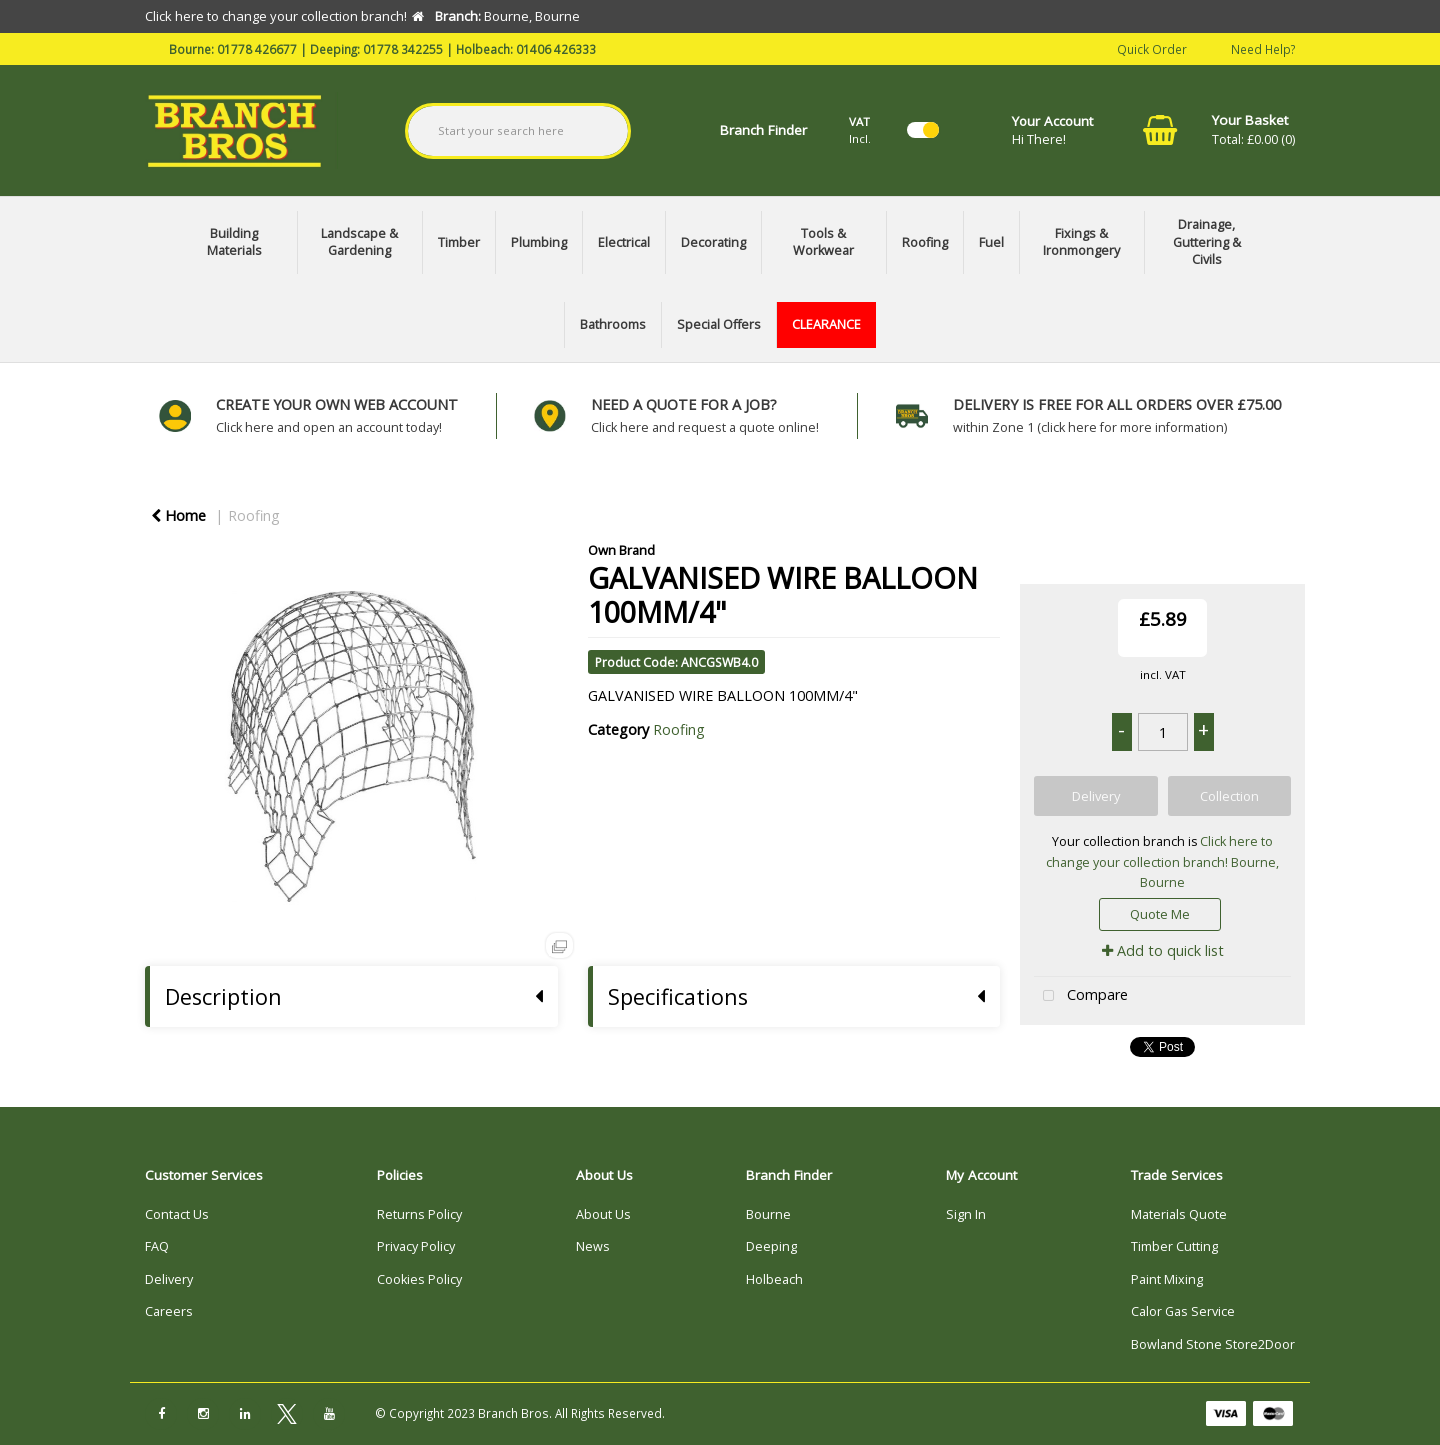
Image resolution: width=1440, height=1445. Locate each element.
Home (178, 515)
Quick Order (1152, 48)
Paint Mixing (1167, 1279)
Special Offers (719, 324)
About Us (603, 1214)
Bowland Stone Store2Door (1213, 1344)
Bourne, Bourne (1209, 873)
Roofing (925, 242)
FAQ (157, 1246)
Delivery (169, 1279)
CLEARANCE (826, 324)
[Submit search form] (592, 131)
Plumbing (539, 242)
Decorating (713, 242)
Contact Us (177, 1214)
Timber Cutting (1174, 1246)
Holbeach (774, 1279)
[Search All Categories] (518, 131)
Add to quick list (1163, 950)
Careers (169, 1311)
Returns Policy (419, 1214)
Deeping (771, 1246)
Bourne (768, 1214)
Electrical (624, 242)
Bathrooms (613, 324)
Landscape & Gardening (359, 242)
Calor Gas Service (1183, 1311)
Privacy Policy (416, 1246)
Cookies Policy (419, 1279)
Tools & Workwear (823, 242)
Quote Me (1160, 914)
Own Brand (621, 550)
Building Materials (234, 242)
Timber (459, 242)
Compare (1081, 996)
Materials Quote (1179, 1214)
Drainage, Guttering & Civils (1207, 242)
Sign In (966, 1214)
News (593, 1246)
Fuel (991, 242)
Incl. (860, 129)
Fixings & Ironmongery (1081, 242)
